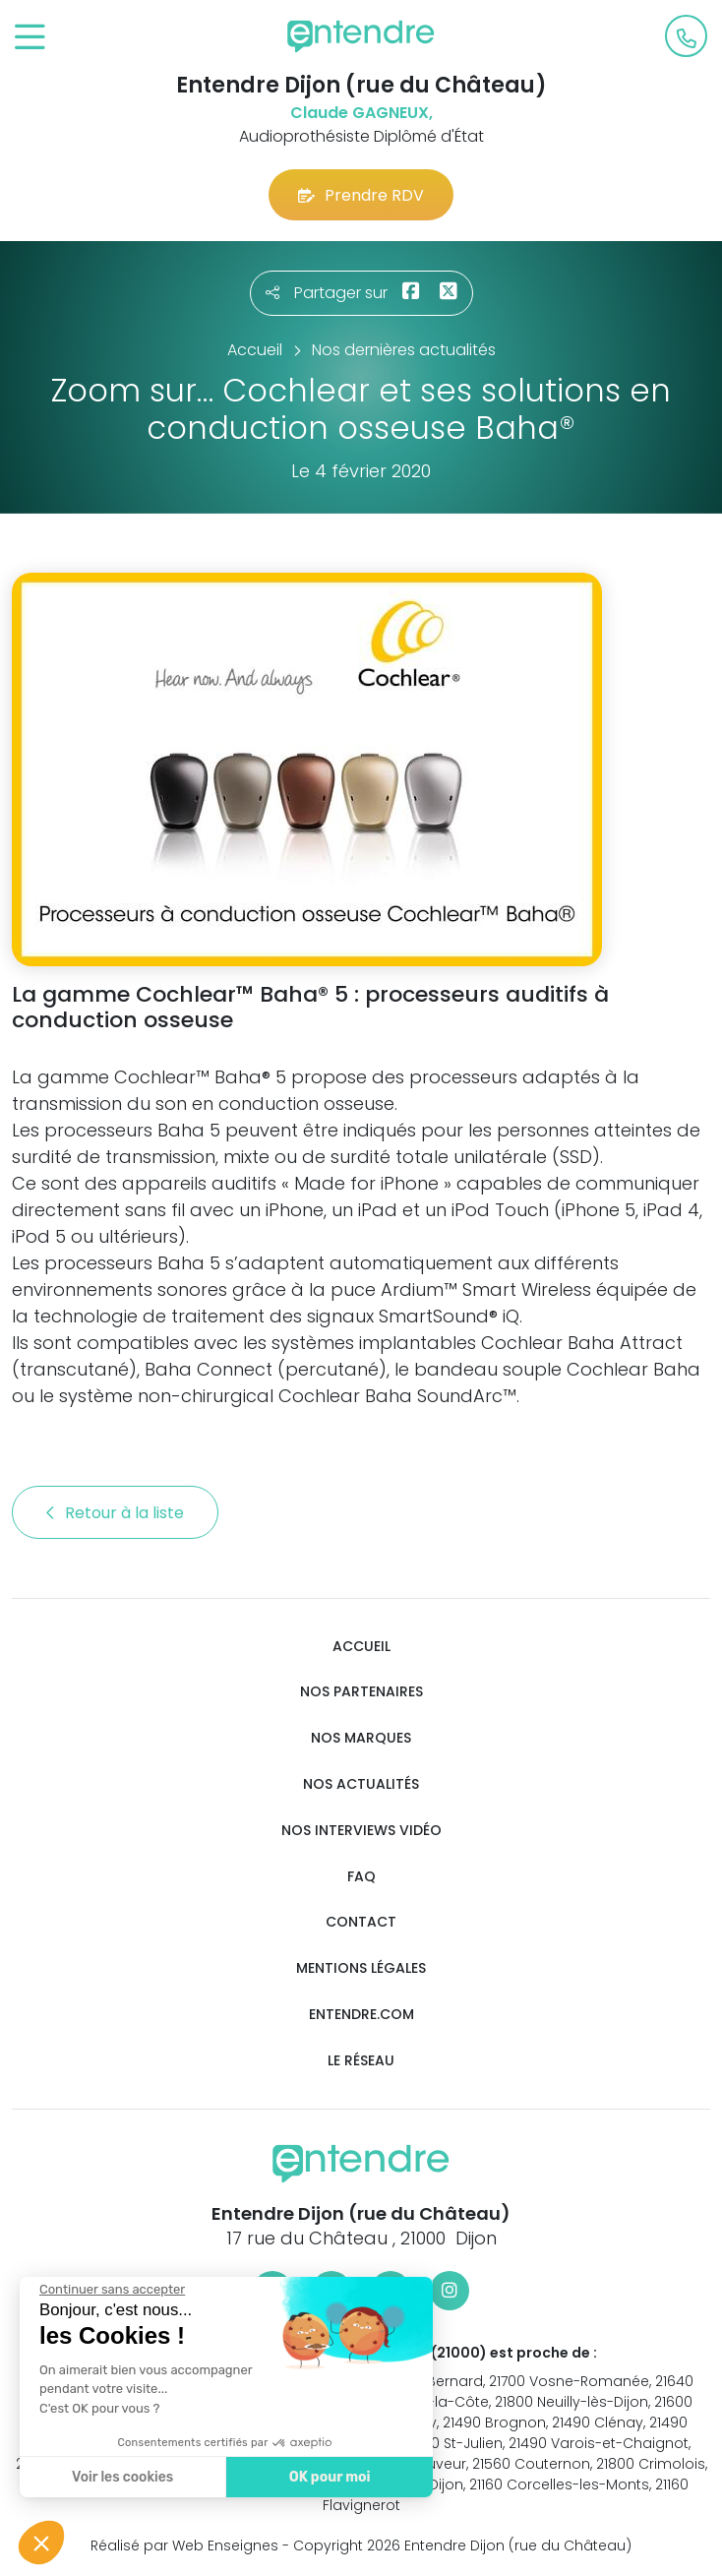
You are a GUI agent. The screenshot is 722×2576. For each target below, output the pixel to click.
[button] (41, 2542)
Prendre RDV (361, 195)
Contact (361, 1922)
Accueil (361, 1646)
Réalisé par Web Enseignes (184, 2545)
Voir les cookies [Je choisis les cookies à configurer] (121, 2477)
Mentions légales (361, 1968)
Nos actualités (361, 1784)
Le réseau (361, 2061)
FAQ (361, 1877)
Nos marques (361, 1738)
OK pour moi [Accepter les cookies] (329, 2477)
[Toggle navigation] (30, 38)
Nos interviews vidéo (361, 1830)
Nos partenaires (361, 1692)
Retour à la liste (115, 1513)
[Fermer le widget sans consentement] (111, 2290)
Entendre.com (361, 2014)
